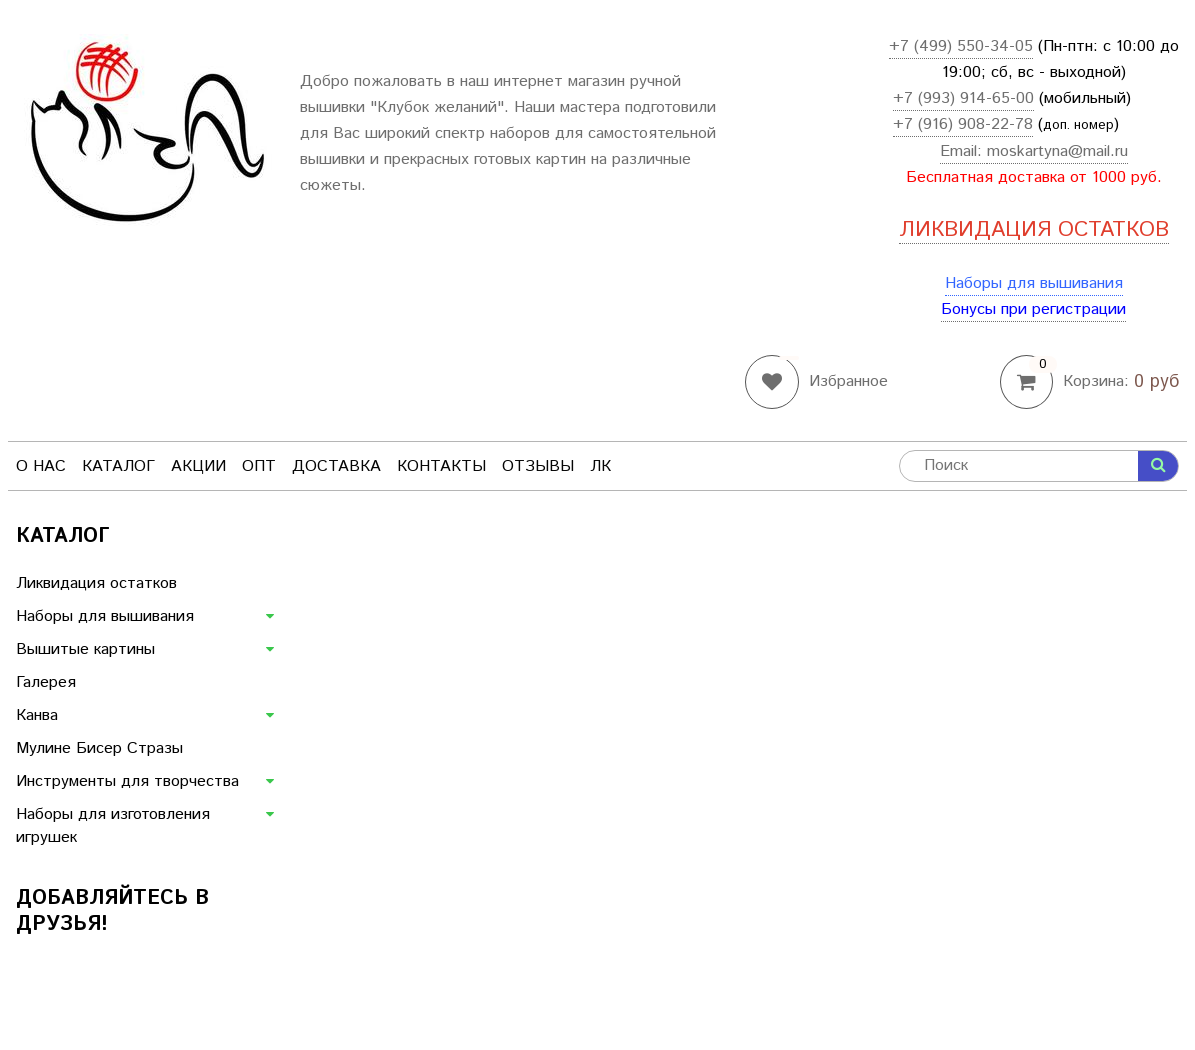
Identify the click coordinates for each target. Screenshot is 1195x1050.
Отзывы (538, 466)
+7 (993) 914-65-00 (963, 98)
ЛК (600, 466)
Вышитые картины (85, 649)
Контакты (441, 466)
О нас (41, 466)
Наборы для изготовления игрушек (113, 826)
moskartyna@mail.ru (1057, 151)
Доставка (336, 466)
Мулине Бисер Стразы (99, 748)
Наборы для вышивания (1034, 283)
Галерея (46, 682)
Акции (198, 466)
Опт (259, 466)
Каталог (118, 466)
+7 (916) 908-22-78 (963, 124)
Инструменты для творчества (127, 781)
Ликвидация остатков (96, 583)
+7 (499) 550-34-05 (961, 46)
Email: (963, 151)
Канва (37, 715)
